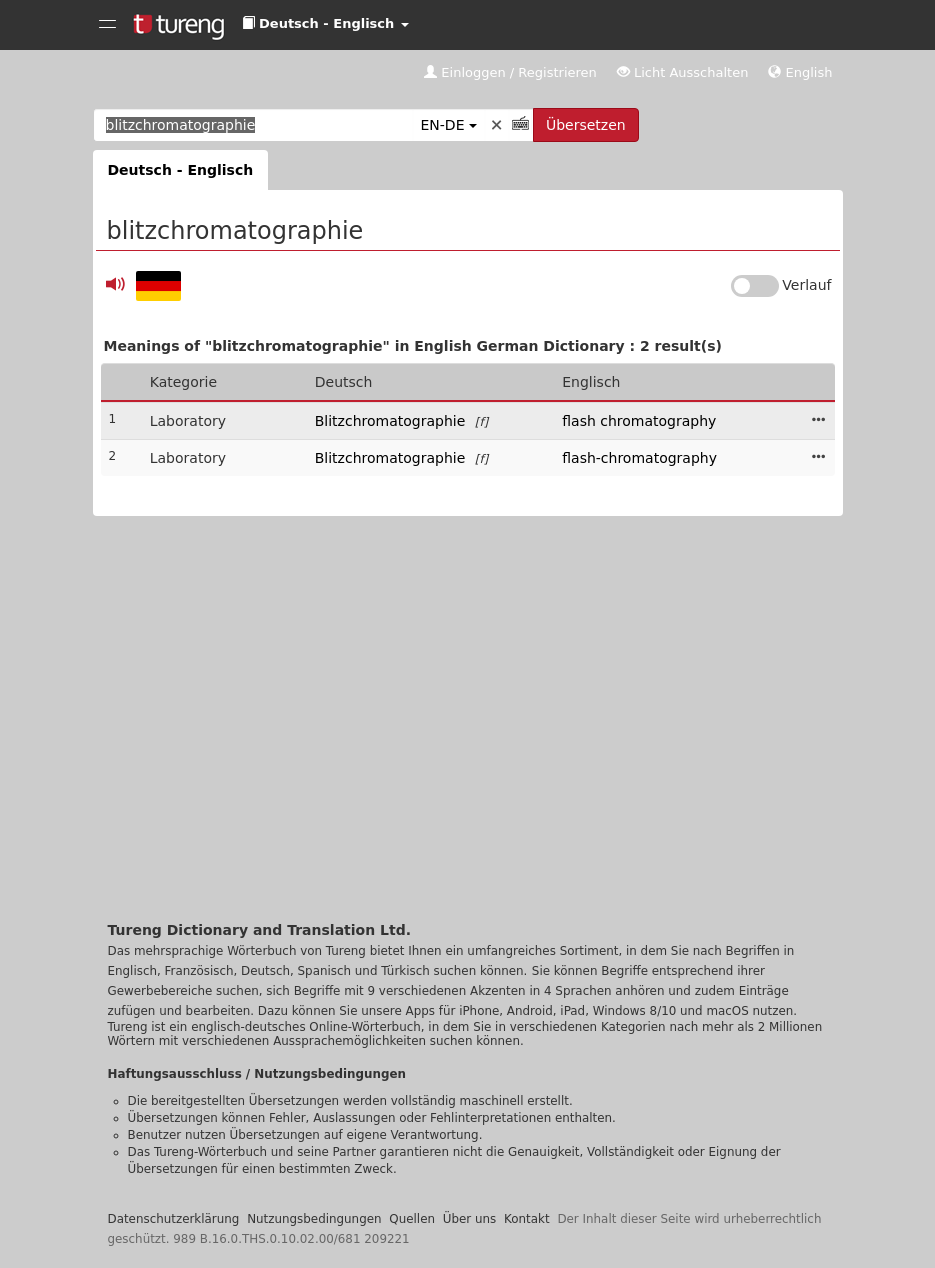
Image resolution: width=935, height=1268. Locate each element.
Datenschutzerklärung (174, 1219)
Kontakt (527, 1219)
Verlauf (806, 285)
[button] (325, 24)
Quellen (412, 1219)
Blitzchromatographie (390, 421)
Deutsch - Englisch (181, 170)
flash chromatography (639, 421)
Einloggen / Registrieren (510, 72)
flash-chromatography (639, 458)
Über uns (470, 1219)
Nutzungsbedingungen (314, 1219)
